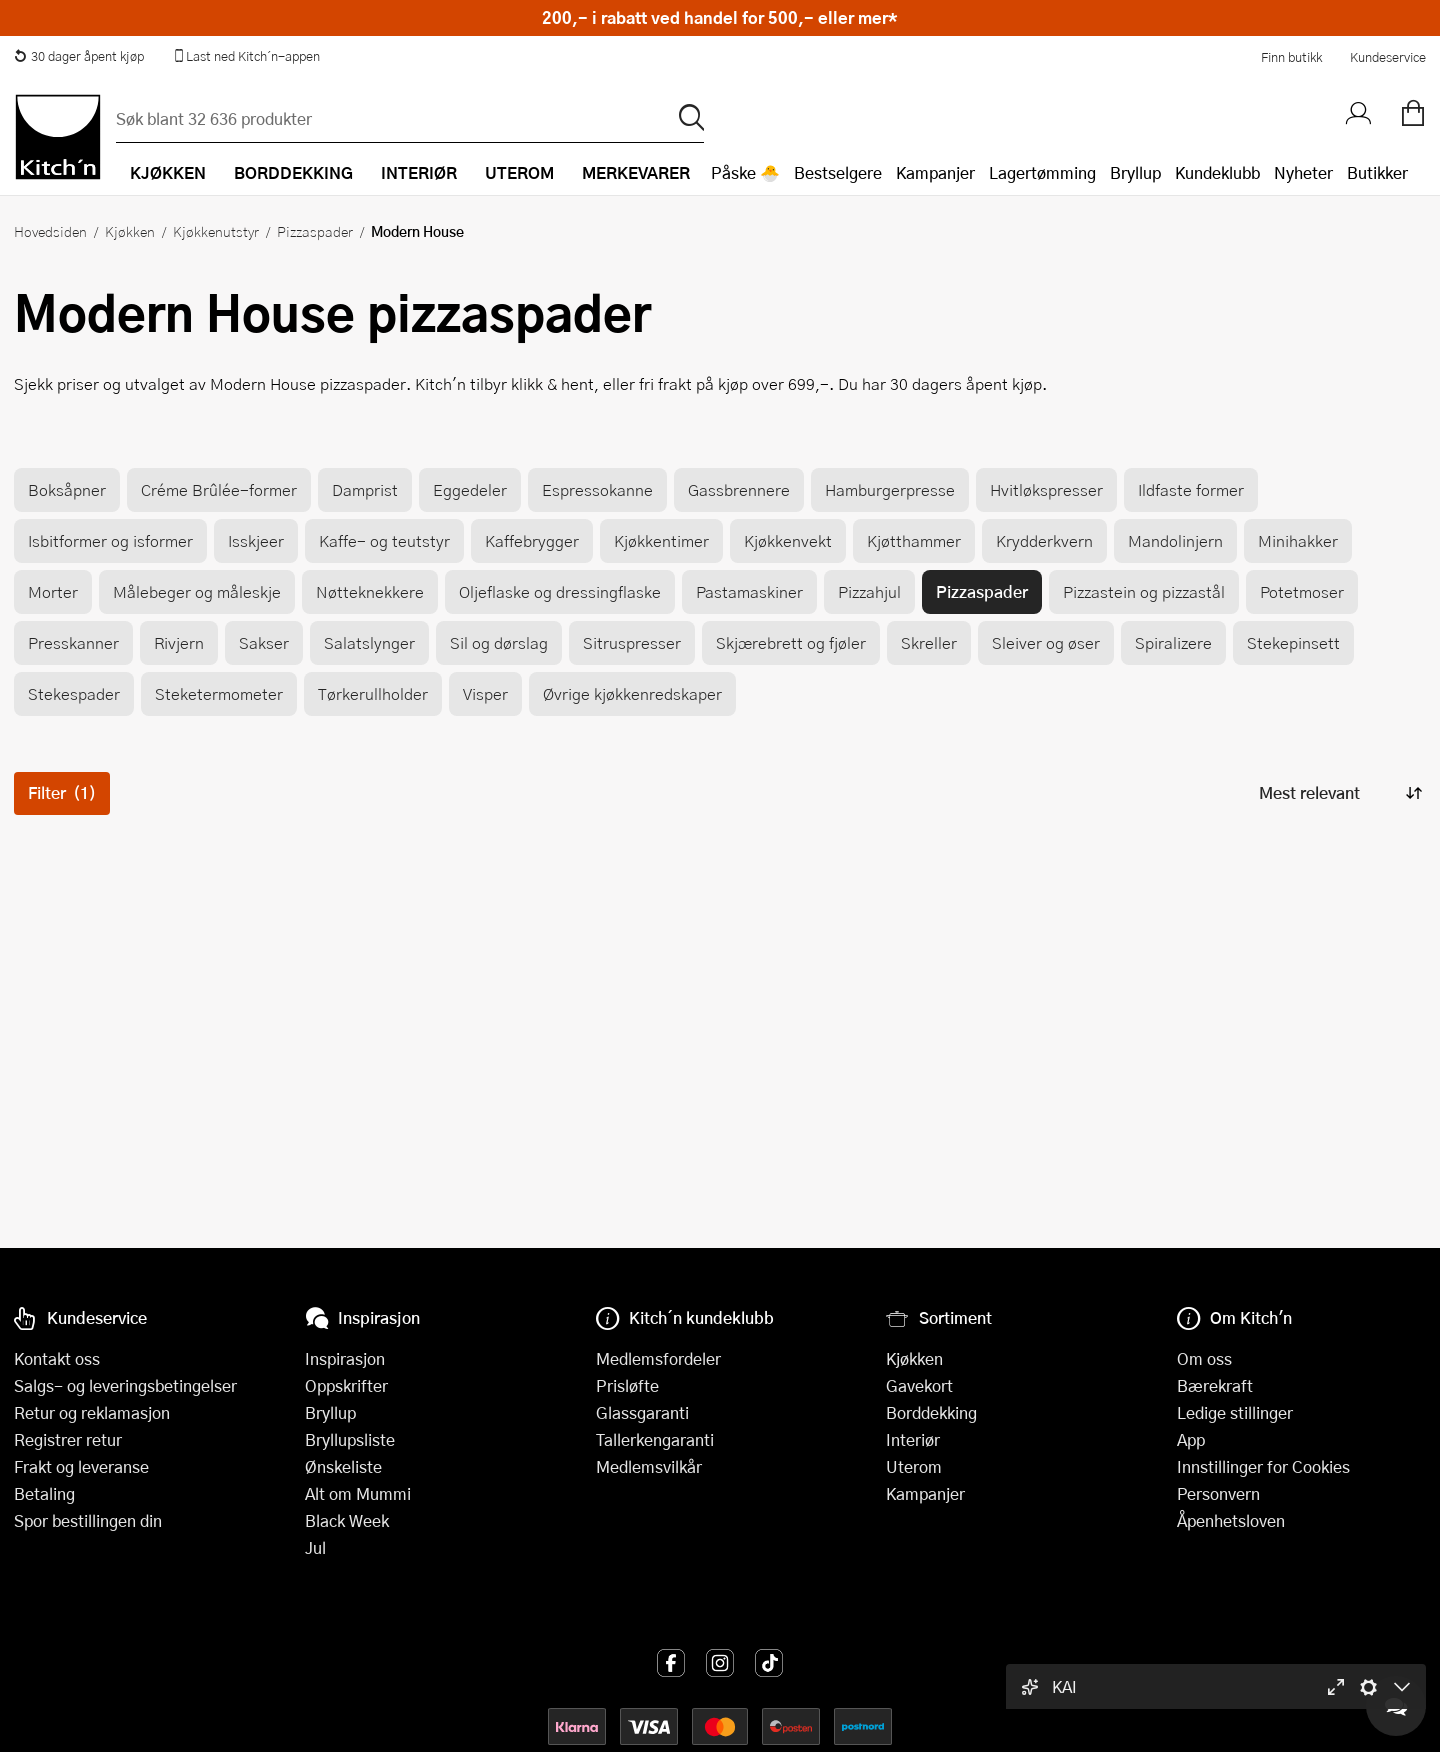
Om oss (1204, 1358)
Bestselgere (838, 172)
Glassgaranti (642, 1412)
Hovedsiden (50, 231)
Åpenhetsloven (1231, 1520)
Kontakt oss (57, 1358)
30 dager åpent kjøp (79, 56)
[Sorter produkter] (1339, 793)
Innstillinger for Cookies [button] (1263, 1466)
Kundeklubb (1217, 172)
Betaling (44, 1493)
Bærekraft (1215, 1385)
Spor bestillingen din (88, 1520)
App (1191, 1439)
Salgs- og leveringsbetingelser (125, 1385)
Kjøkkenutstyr (216, 231)
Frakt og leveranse (81, 1466)
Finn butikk (1291, 57)
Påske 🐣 (745, 172)
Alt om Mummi (358, 1493)
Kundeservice (1388, 57)
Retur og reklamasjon (92, 1412)
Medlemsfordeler (658, 1358)
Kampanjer (935, 172)
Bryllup (1135, 172)
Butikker (1377, 172)
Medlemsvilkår (649, 1466)
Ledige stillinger (1235, 1412)
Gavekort (919, 1385)
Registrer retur (68, 1439)
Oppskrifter (346, 1385)
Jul (315, 1547)
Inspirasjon (345, 1358)
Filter (62, 792)
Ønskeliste (343, 1466)
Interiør (913, 1439)
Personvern (1218, 1493)
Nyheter (1303, 172)
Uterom (914, 1466)
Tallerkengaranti (655, 1439)
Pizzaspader (315, 231)
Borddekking (931, 1412)
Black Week (347, 1520)
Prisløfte (627, 1385)
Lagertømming (1042, 172)
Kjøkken (130, 231)
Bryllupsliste (350, 1439)
